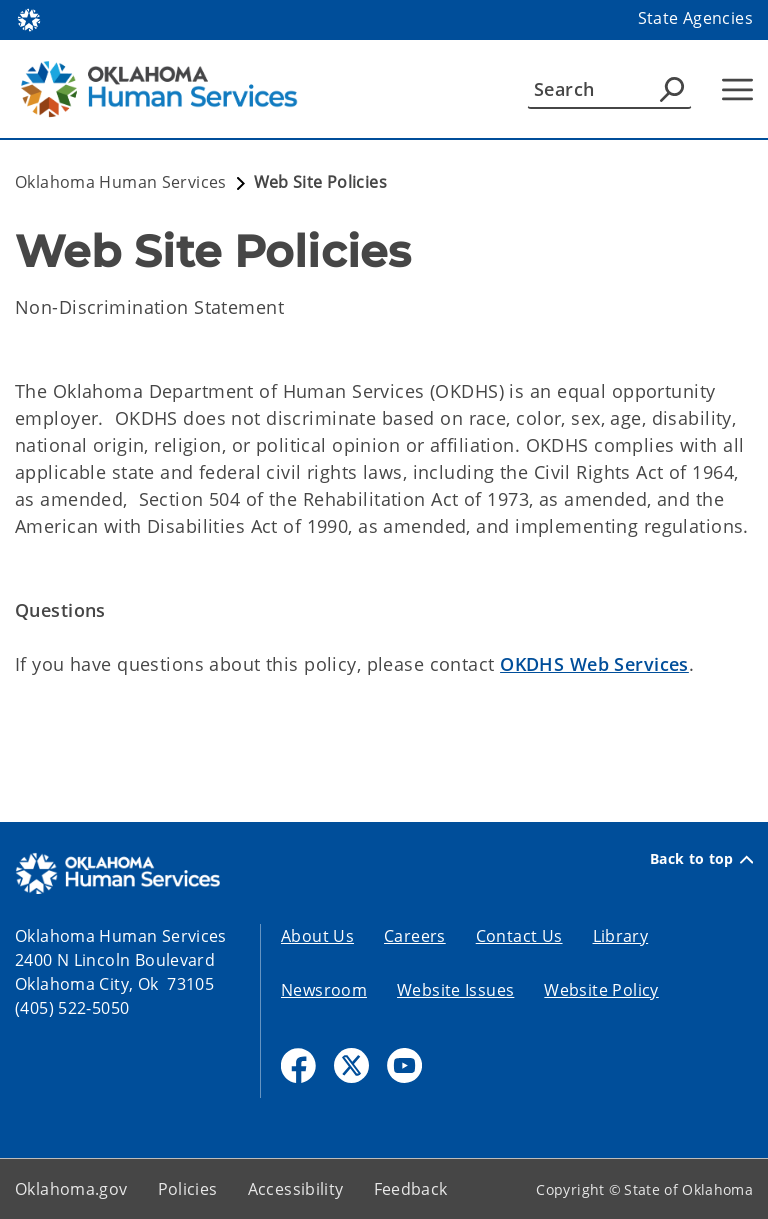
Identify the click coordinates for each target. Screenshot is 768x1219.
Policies (188, 1189)
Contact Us (519, 936)
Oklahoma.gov (71, 1189)
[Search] (609, 89)
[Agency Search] (672, 89)
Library (621, 936)
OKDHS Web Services (594, 664)
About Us (317, 936)
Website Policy (601, 990)
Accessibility (296, 1189)
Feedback (411, 1189)
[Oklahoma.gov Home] (29, 18)
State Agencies (695, 18)
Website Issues (455, 990)
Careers (415, 936)
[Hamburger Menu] (737, 89)
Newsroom (324, 990)
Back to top (701, 859)
